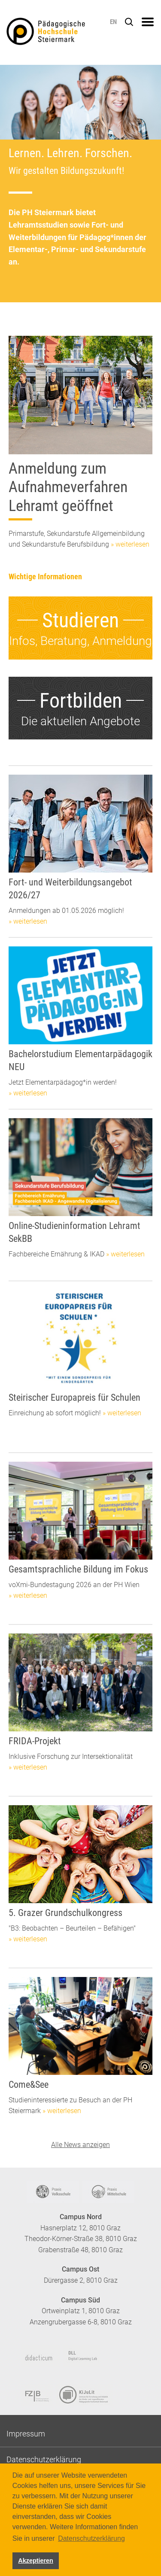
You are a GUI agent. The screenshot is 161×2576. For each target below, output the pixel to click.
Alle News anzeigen (80, 2145)
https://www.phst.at (58, 33)
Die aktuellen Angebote (80, 721)
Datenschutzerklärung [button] (91, 2538)
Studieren (80, 620)
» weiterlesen (130, 544)
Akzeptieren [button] (35, 2560)
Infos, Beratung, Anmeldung (80, 641)
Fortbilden (80, 700)
